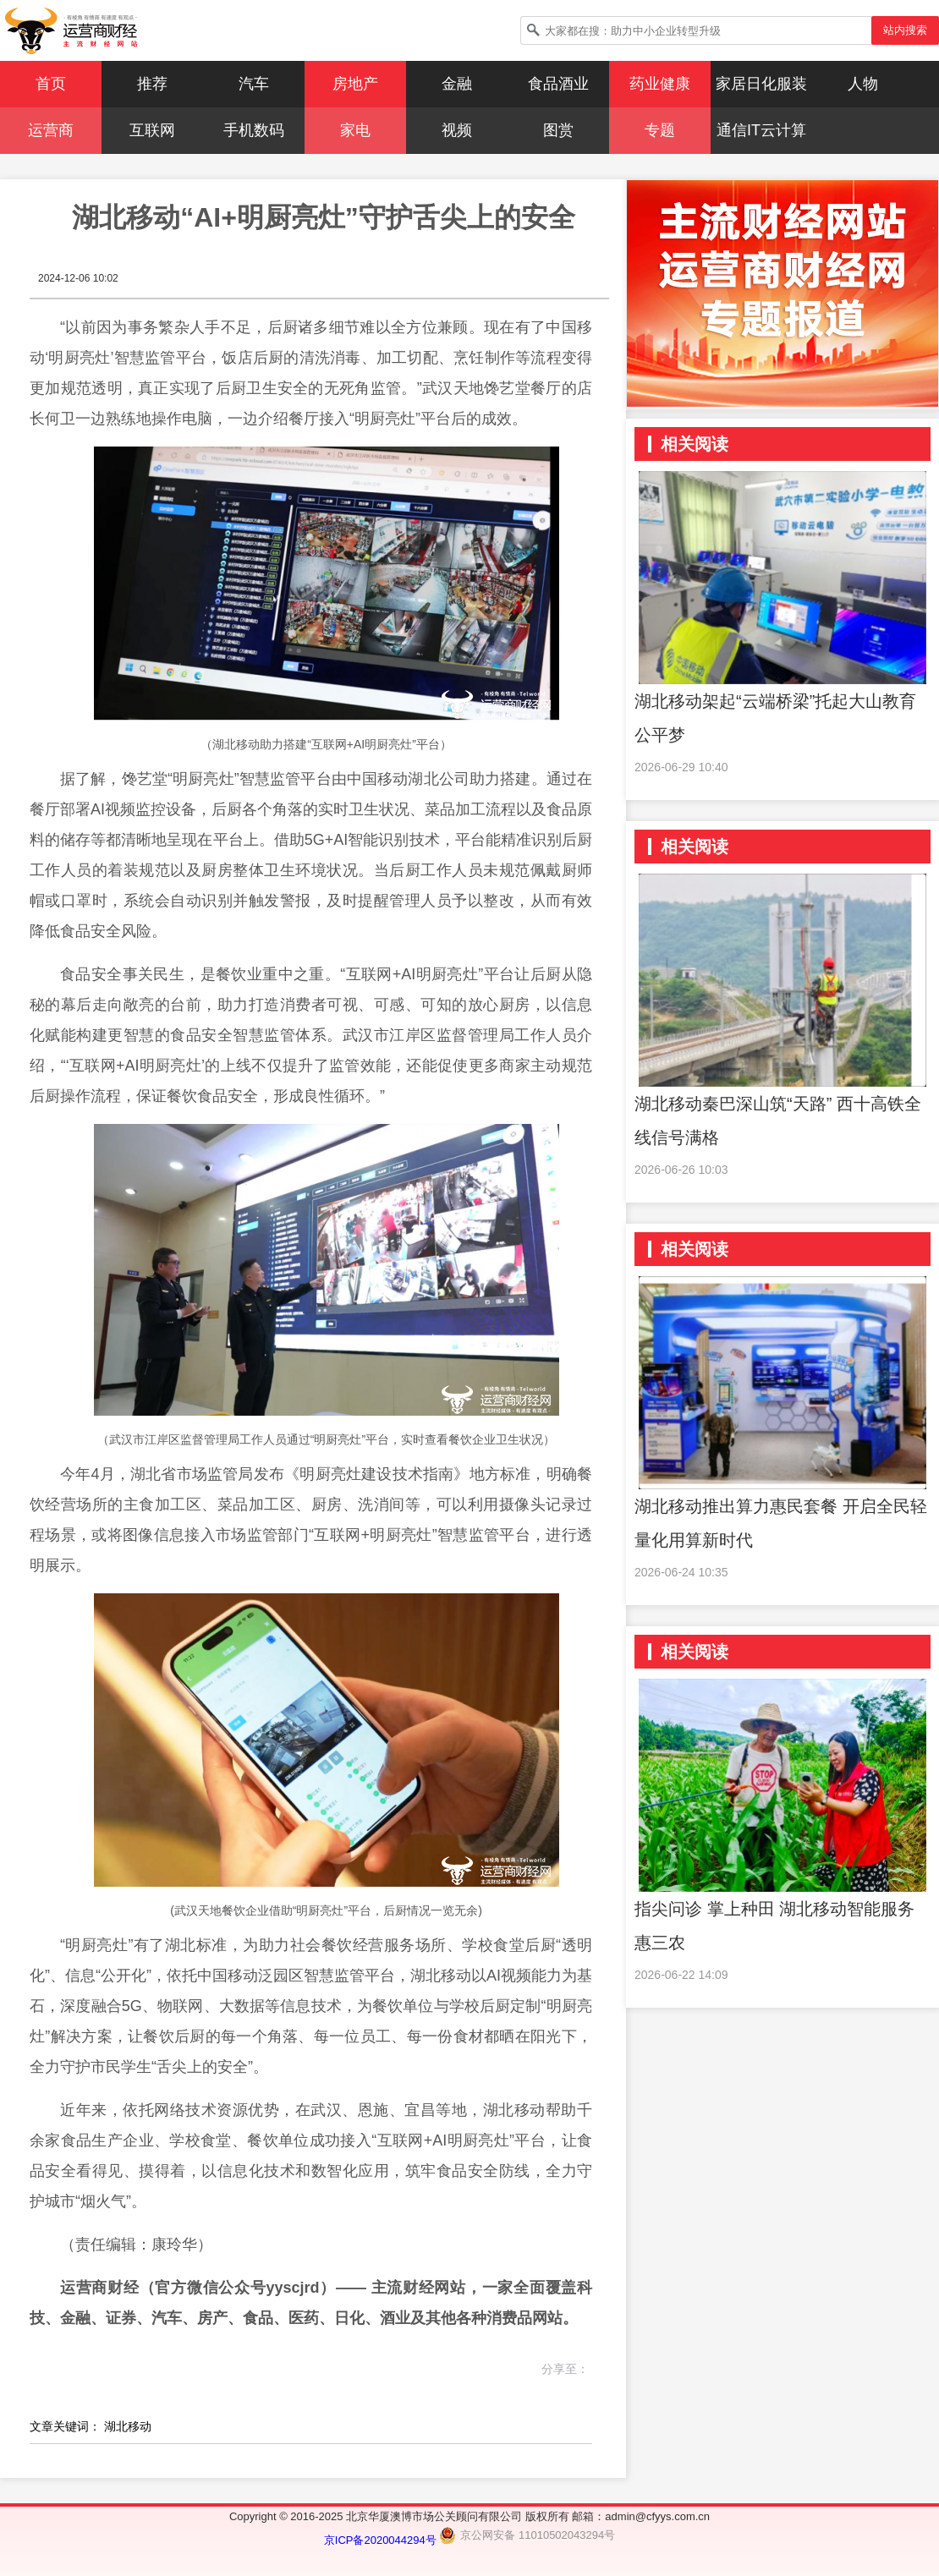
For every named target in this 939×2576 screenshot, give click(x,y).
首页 (51, 83)
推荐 (152, 83)
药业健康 (659, 83)
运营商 (51, 130)
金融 (457, 83)
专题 (660, 130)
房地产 (355, 83)
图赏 (558, 130)
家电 (355, 130)
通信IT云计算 (761, 130)
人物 (863, 83)
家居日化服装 (761, 83)
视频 (457, 130)
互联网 (152, 130)
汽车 (254, 83)
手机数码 (253, 130)
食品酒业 (558, 83)
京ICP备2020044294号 (382, 2540)
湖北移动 (127, 2426)
